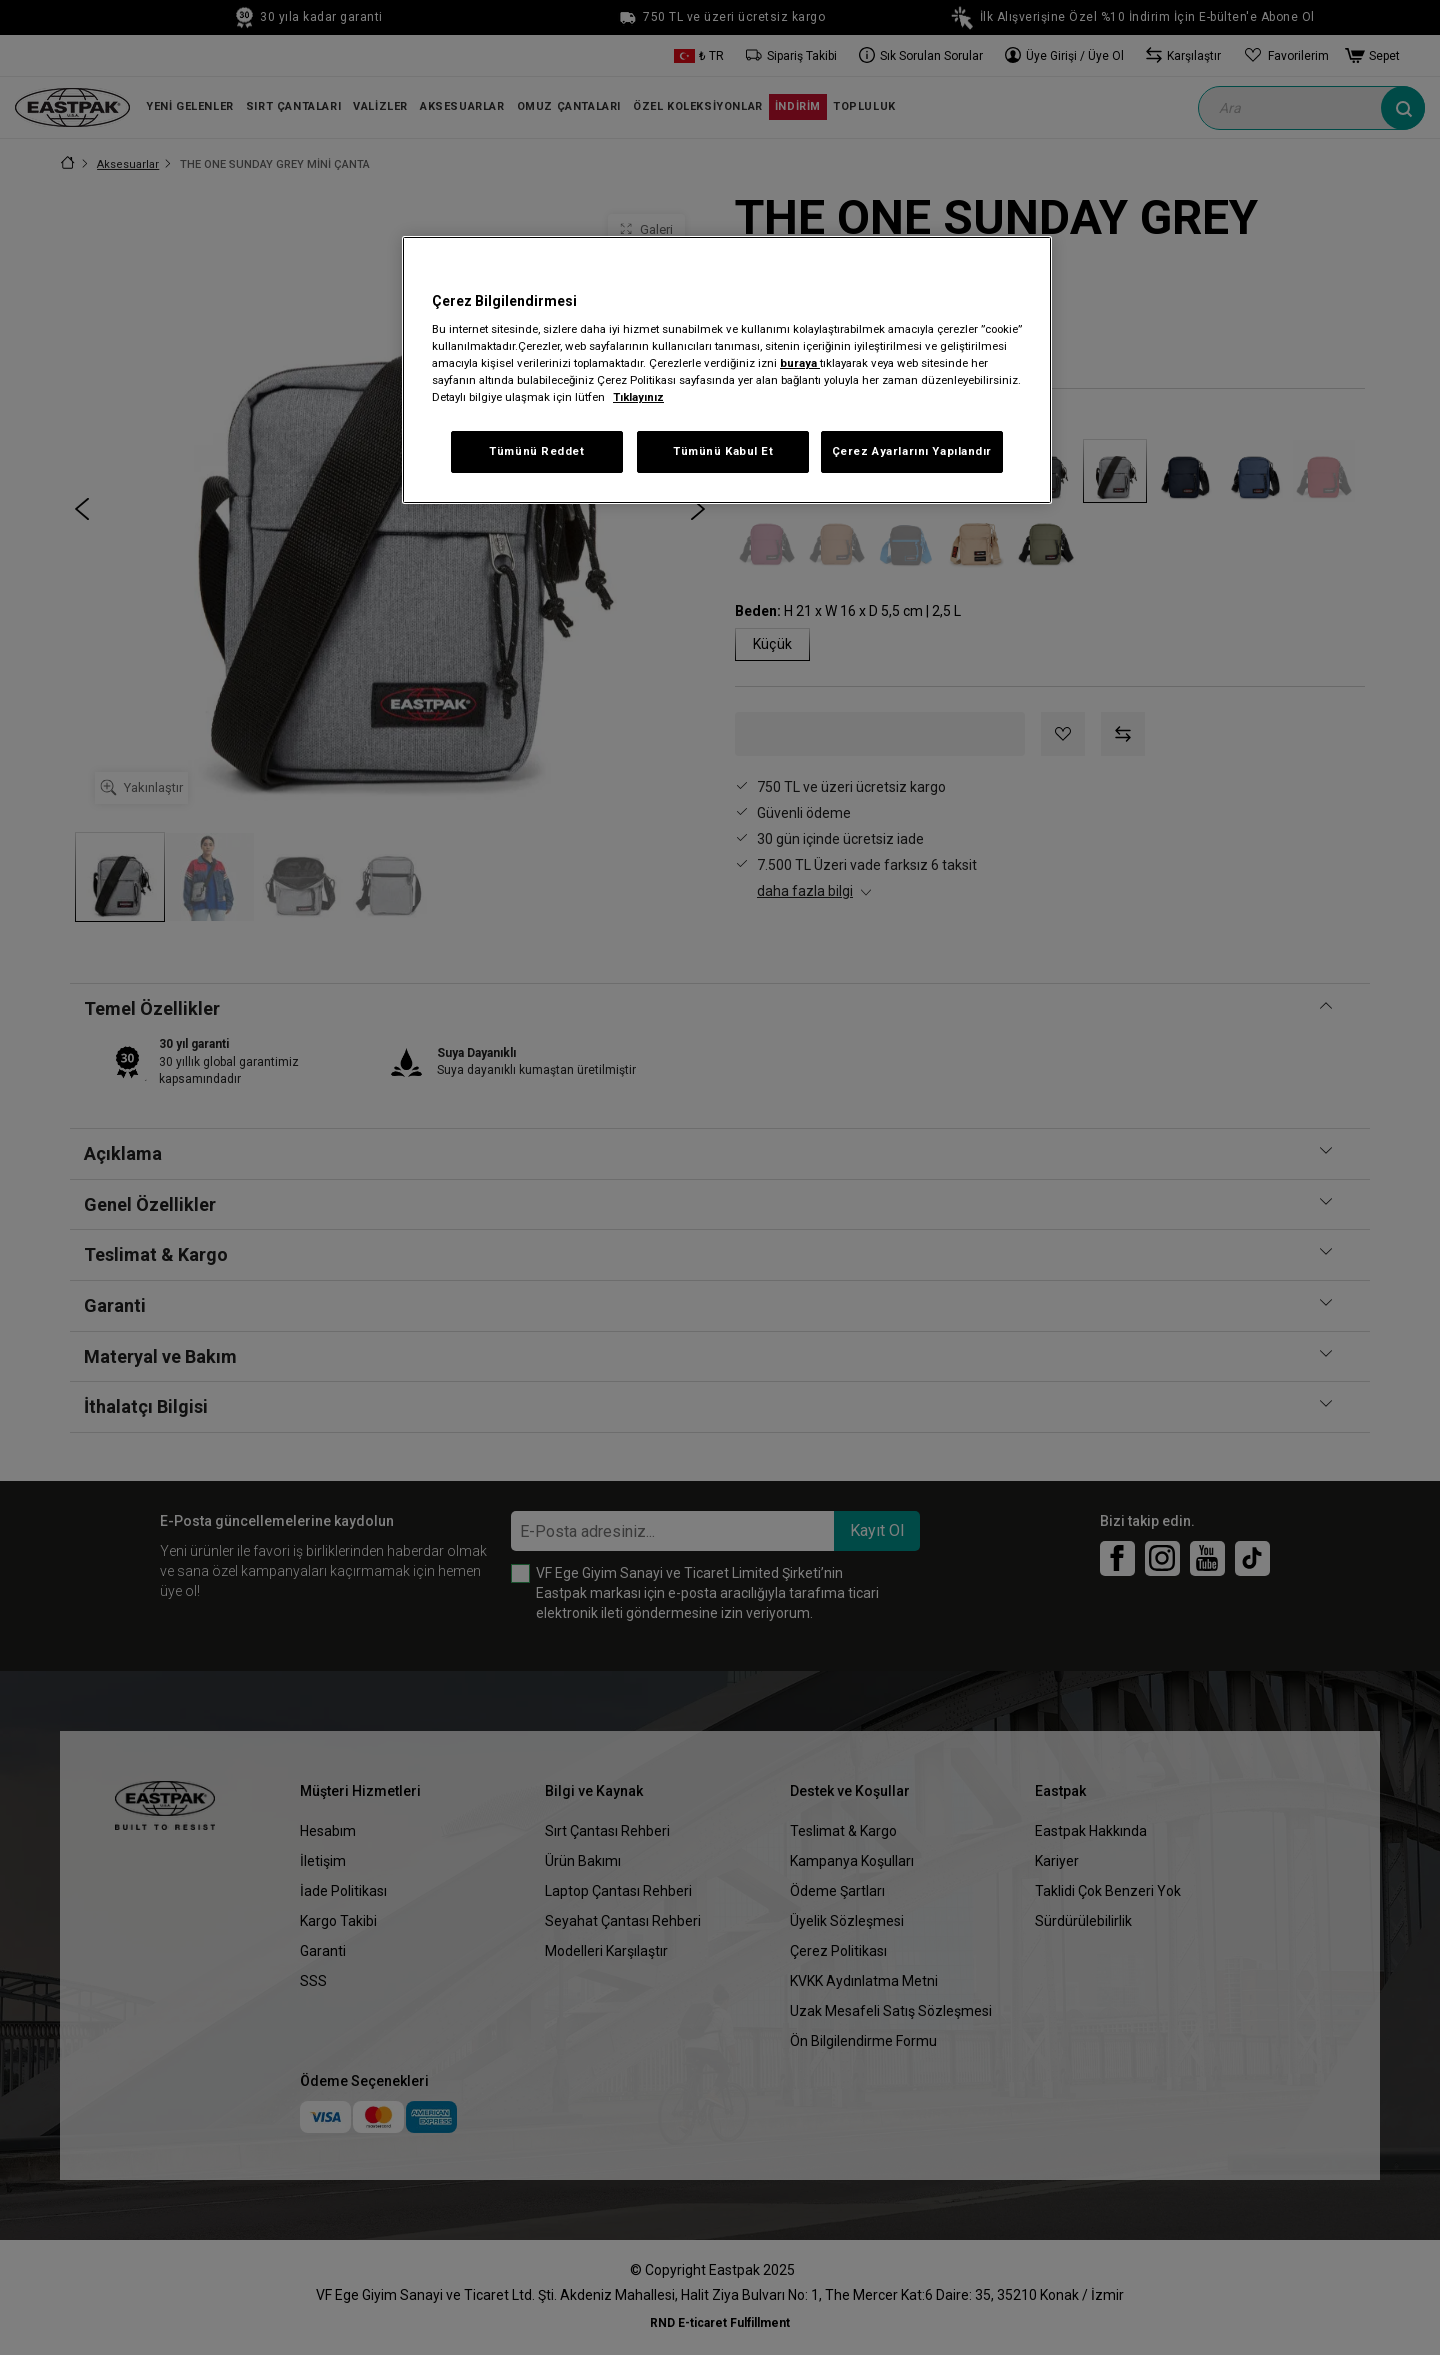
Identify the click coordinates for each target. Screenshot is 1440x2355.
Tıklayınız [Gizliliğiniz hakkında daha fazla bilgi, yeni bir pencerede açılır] (638, 397)
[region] (727, 370)
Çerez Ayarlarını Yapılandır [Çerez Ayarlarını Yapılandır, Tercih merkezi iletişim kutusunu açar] (912, 451)
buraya (800, 363)
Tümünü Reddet (536, 451)
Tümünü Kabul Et (723, 451)
